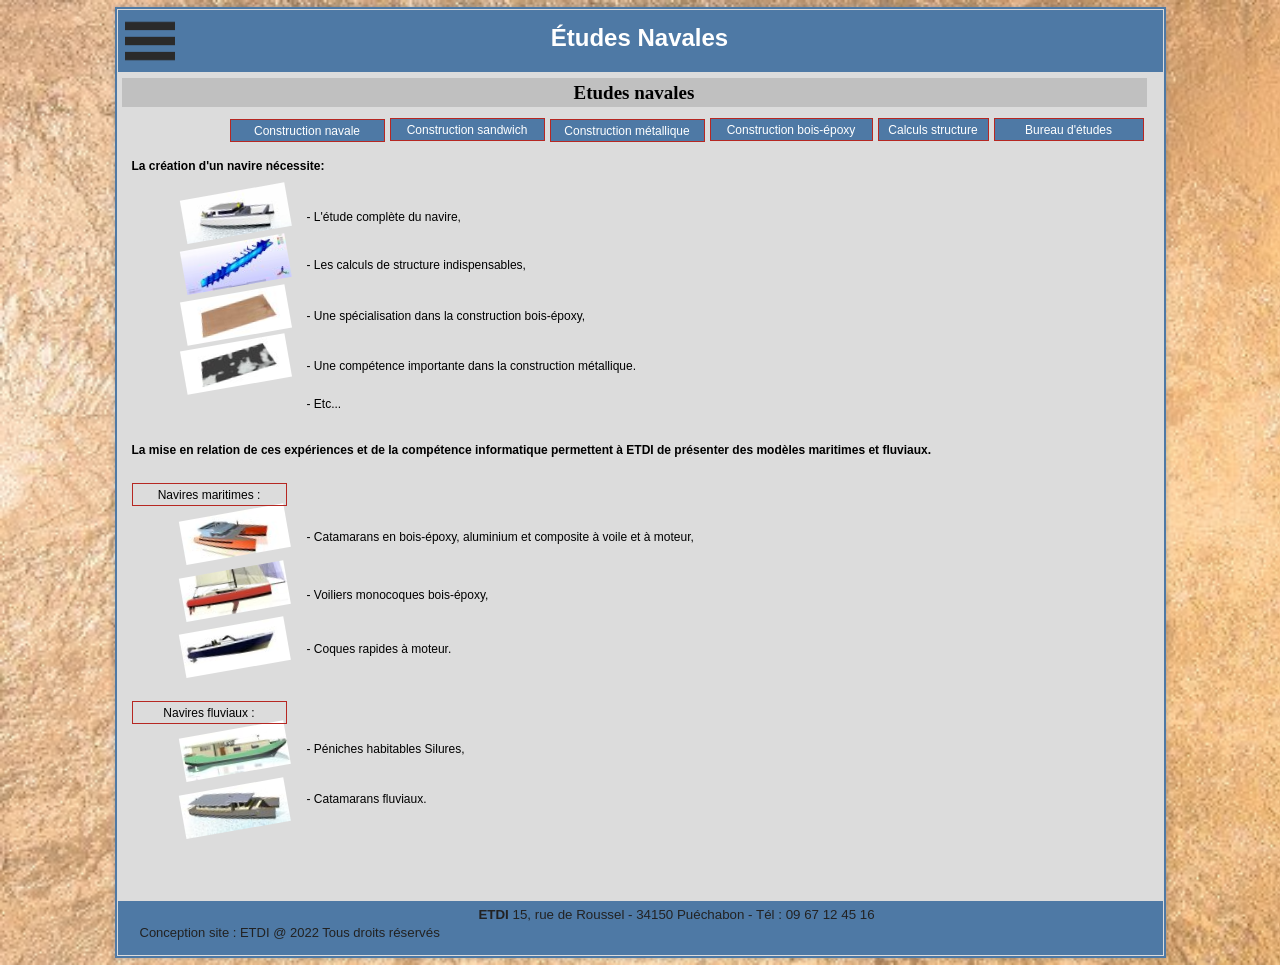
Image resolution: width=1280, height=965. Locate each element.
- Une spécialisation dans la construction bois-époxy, (446, 316)
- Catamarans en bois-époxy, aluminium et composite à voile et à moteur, (500, 537)
